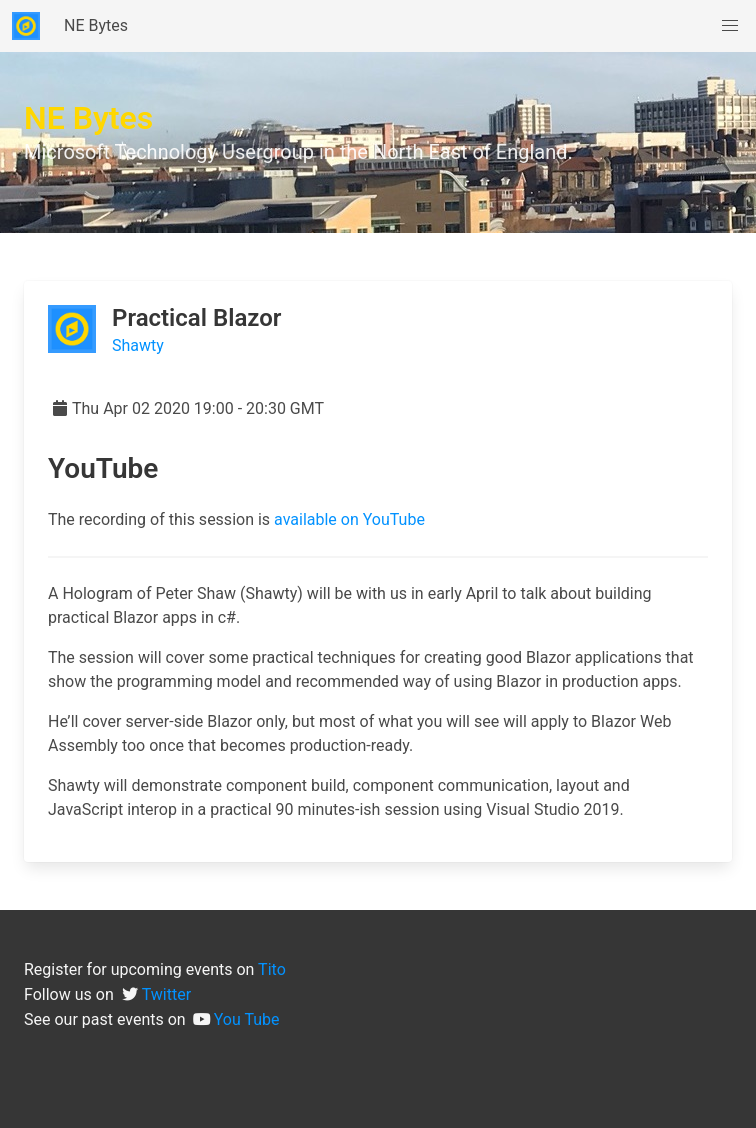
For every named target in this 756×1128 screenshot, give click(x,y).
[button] (730, 26)
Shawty (138, 345)
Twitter (166, 994)
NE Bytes (96, 25)
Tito (272, 969)
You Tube (247, 1019)
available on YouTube (349, 519)
